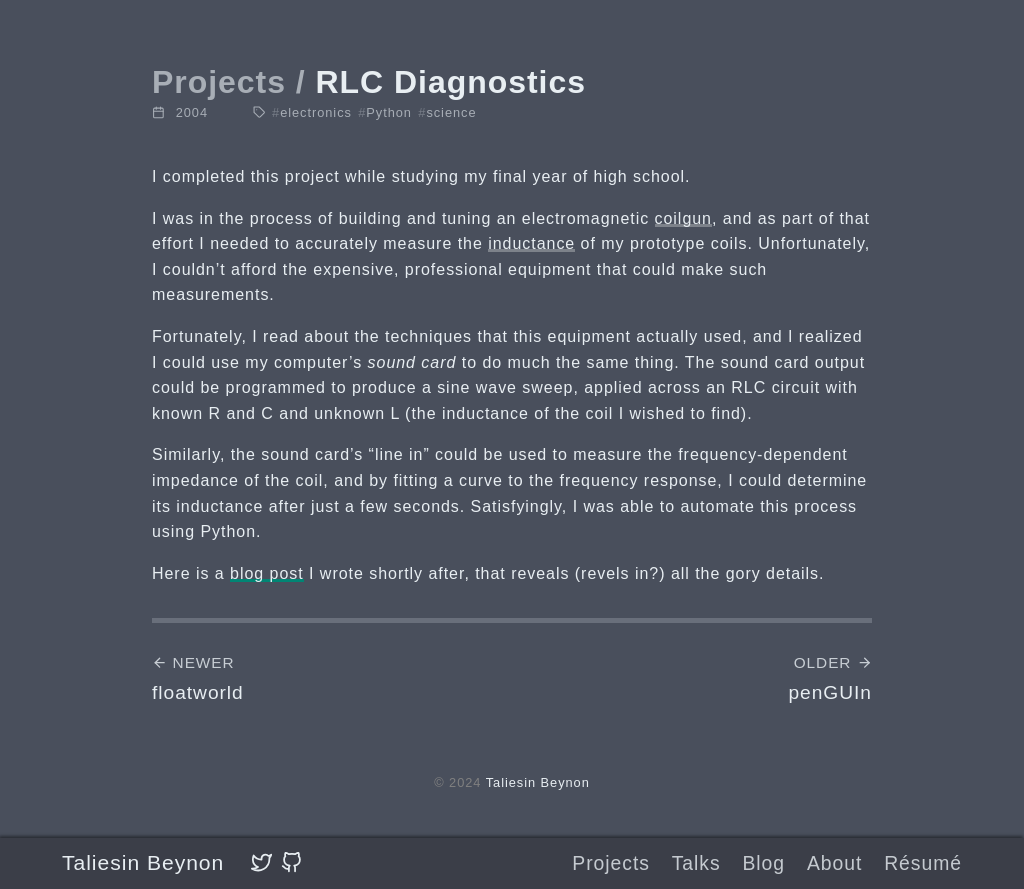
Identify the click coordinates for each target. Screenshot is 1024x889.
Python (385, 112)
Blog (763, 863)
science (447, 112)
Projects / (229, 82)
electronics (312, 112)
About (834, 863)
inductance (531, 243)
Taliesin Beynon (143, 862)
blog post (267, 573)
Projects (611, 863)
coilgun (683, 218)
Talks (696, 863)
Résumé (923, 863)
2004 (191, 112)
